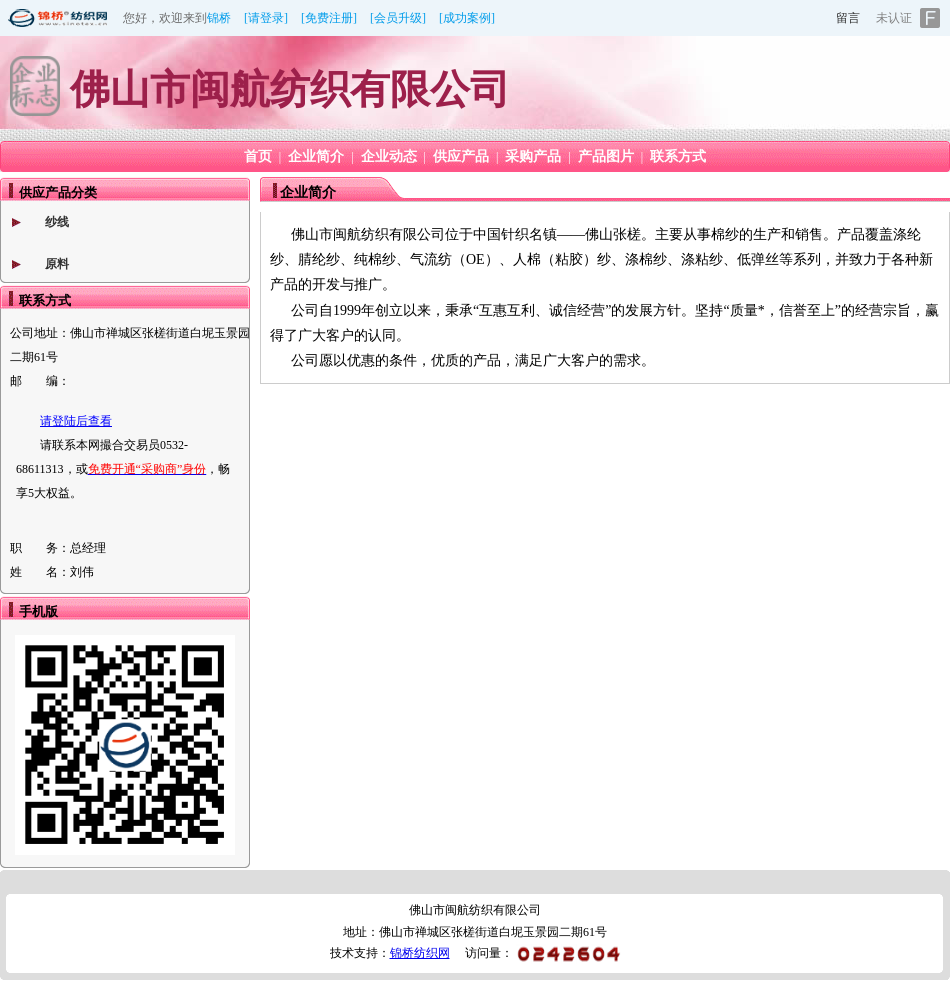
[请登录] (266, 18)
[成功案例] (467, 18)
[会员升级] (398, 18)
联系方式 (678, 156)
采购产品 (533, 156)
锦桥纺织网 (420, 953)
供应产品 (461, 156)
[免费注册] (329, 18)
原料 (57, 264)
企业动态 (389, 156)
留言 (848, 18)
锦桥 (219, 18)
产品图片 (606, 156)
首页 (258, 156)
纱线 (57, 222)
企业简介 (316, 156)
